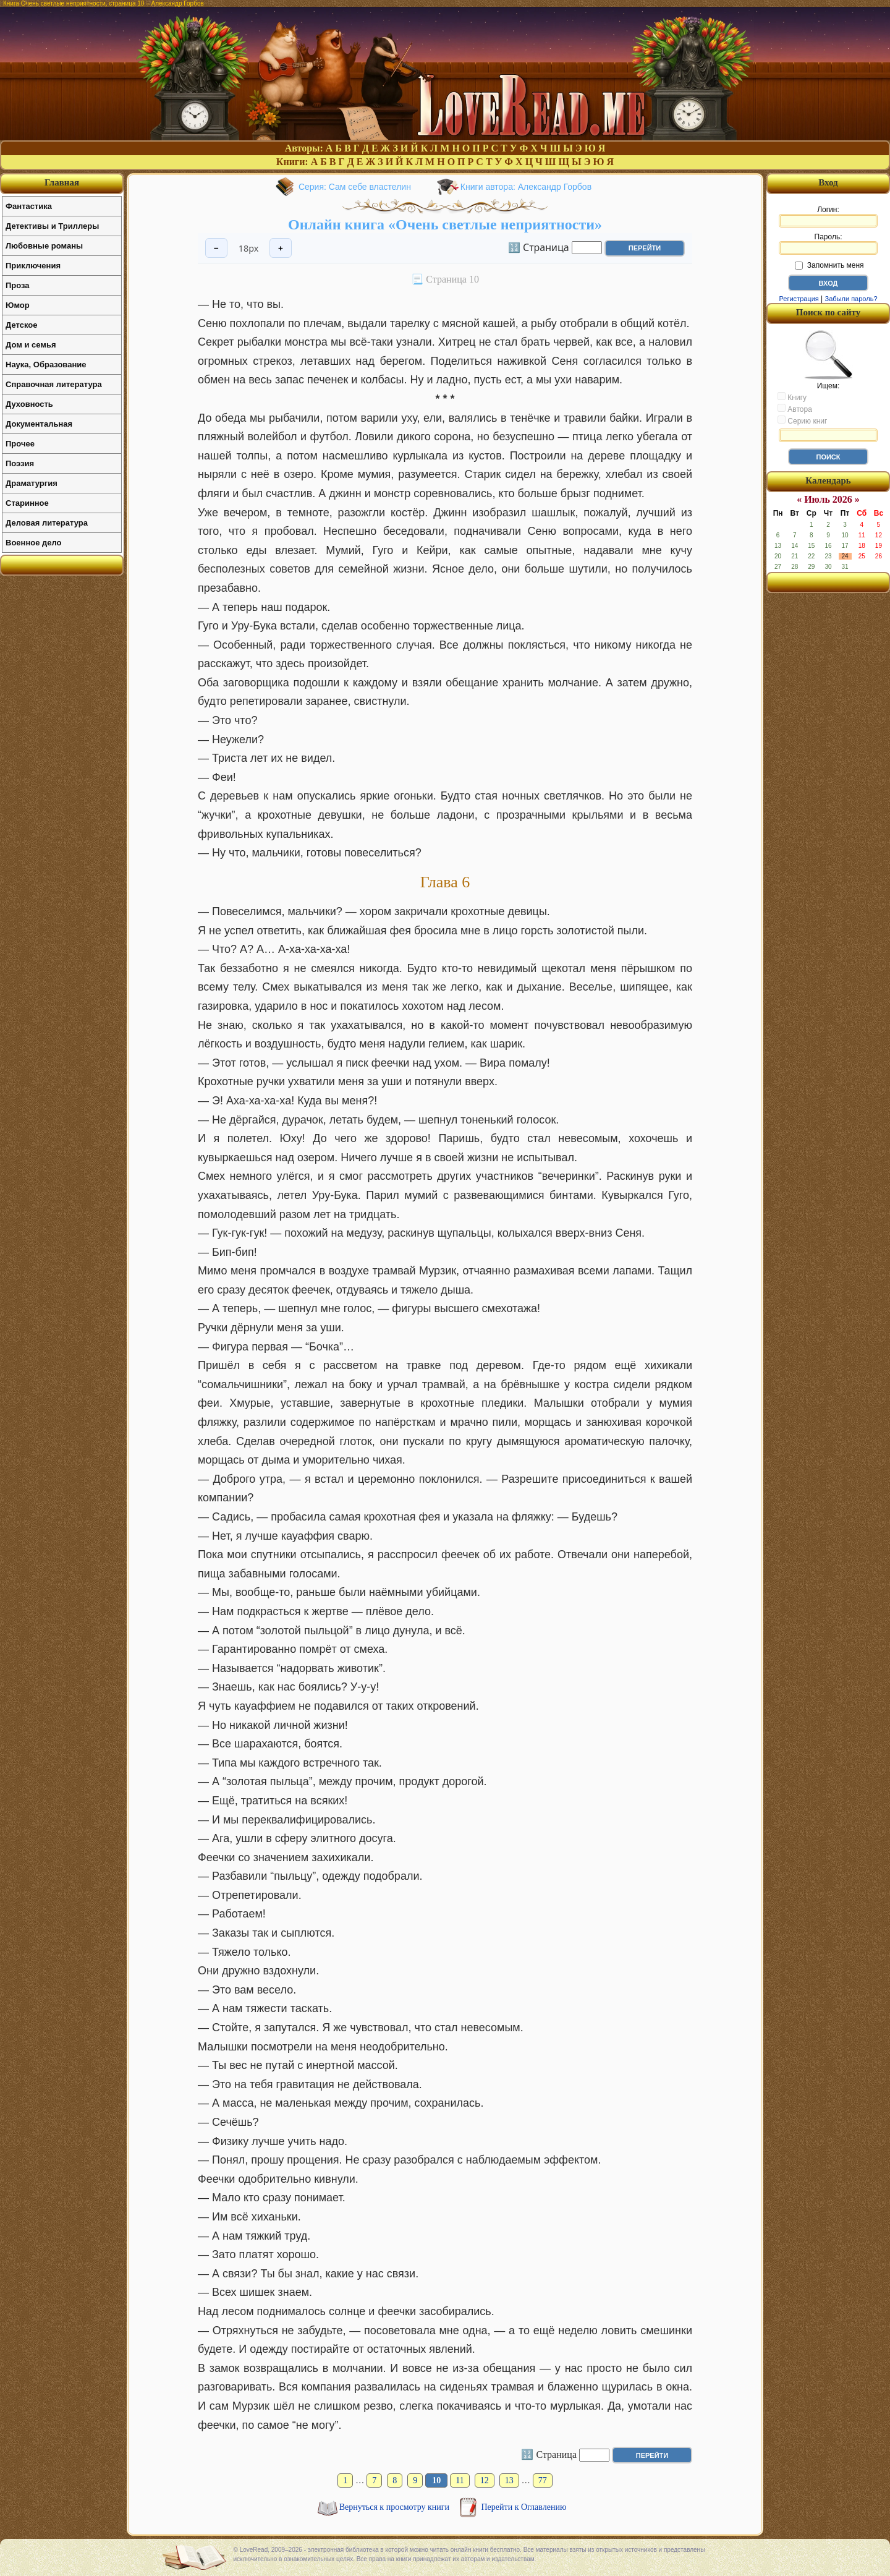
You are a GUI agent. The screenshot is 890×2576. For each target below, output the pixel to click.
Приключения (33, 265)
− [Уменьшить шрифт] (216, 248)
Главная (61, 182)
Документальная (39, 424)
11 (460, 2480)
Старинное (27, 503)
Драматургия (31, 483)
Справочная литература (54, 384)
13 (509, 2480)
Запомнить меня (829, 265)
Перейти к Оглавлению (524, 2507)
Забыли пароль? (851, 298)
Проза (18, 285)
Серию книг (802, 420)
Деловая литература (47, 522)
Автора (795, 409)
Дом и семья (31, 344)
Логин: (828, 216)
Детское (21, 325)
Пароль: (828, 243)
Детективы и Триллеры (52, 226)
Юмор (18, 305)
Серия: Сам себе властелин (355, 187)
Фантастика (29, 206)
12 (484, 2480)
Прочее (20, 443)
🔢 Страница (538, 247)
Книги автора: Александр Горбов (525, 187)
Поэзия (20, 463)
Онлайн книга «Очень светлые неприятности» (445, 224)
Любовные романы (44, 245)
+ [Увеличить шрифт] (280, 248)
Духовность (29, 404)
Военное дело (34, 542)
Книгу (792, 397)
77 (542, 2480)
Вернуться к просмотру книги (395, 2507)
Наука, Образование (46, 364)
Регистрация (798, 298)
